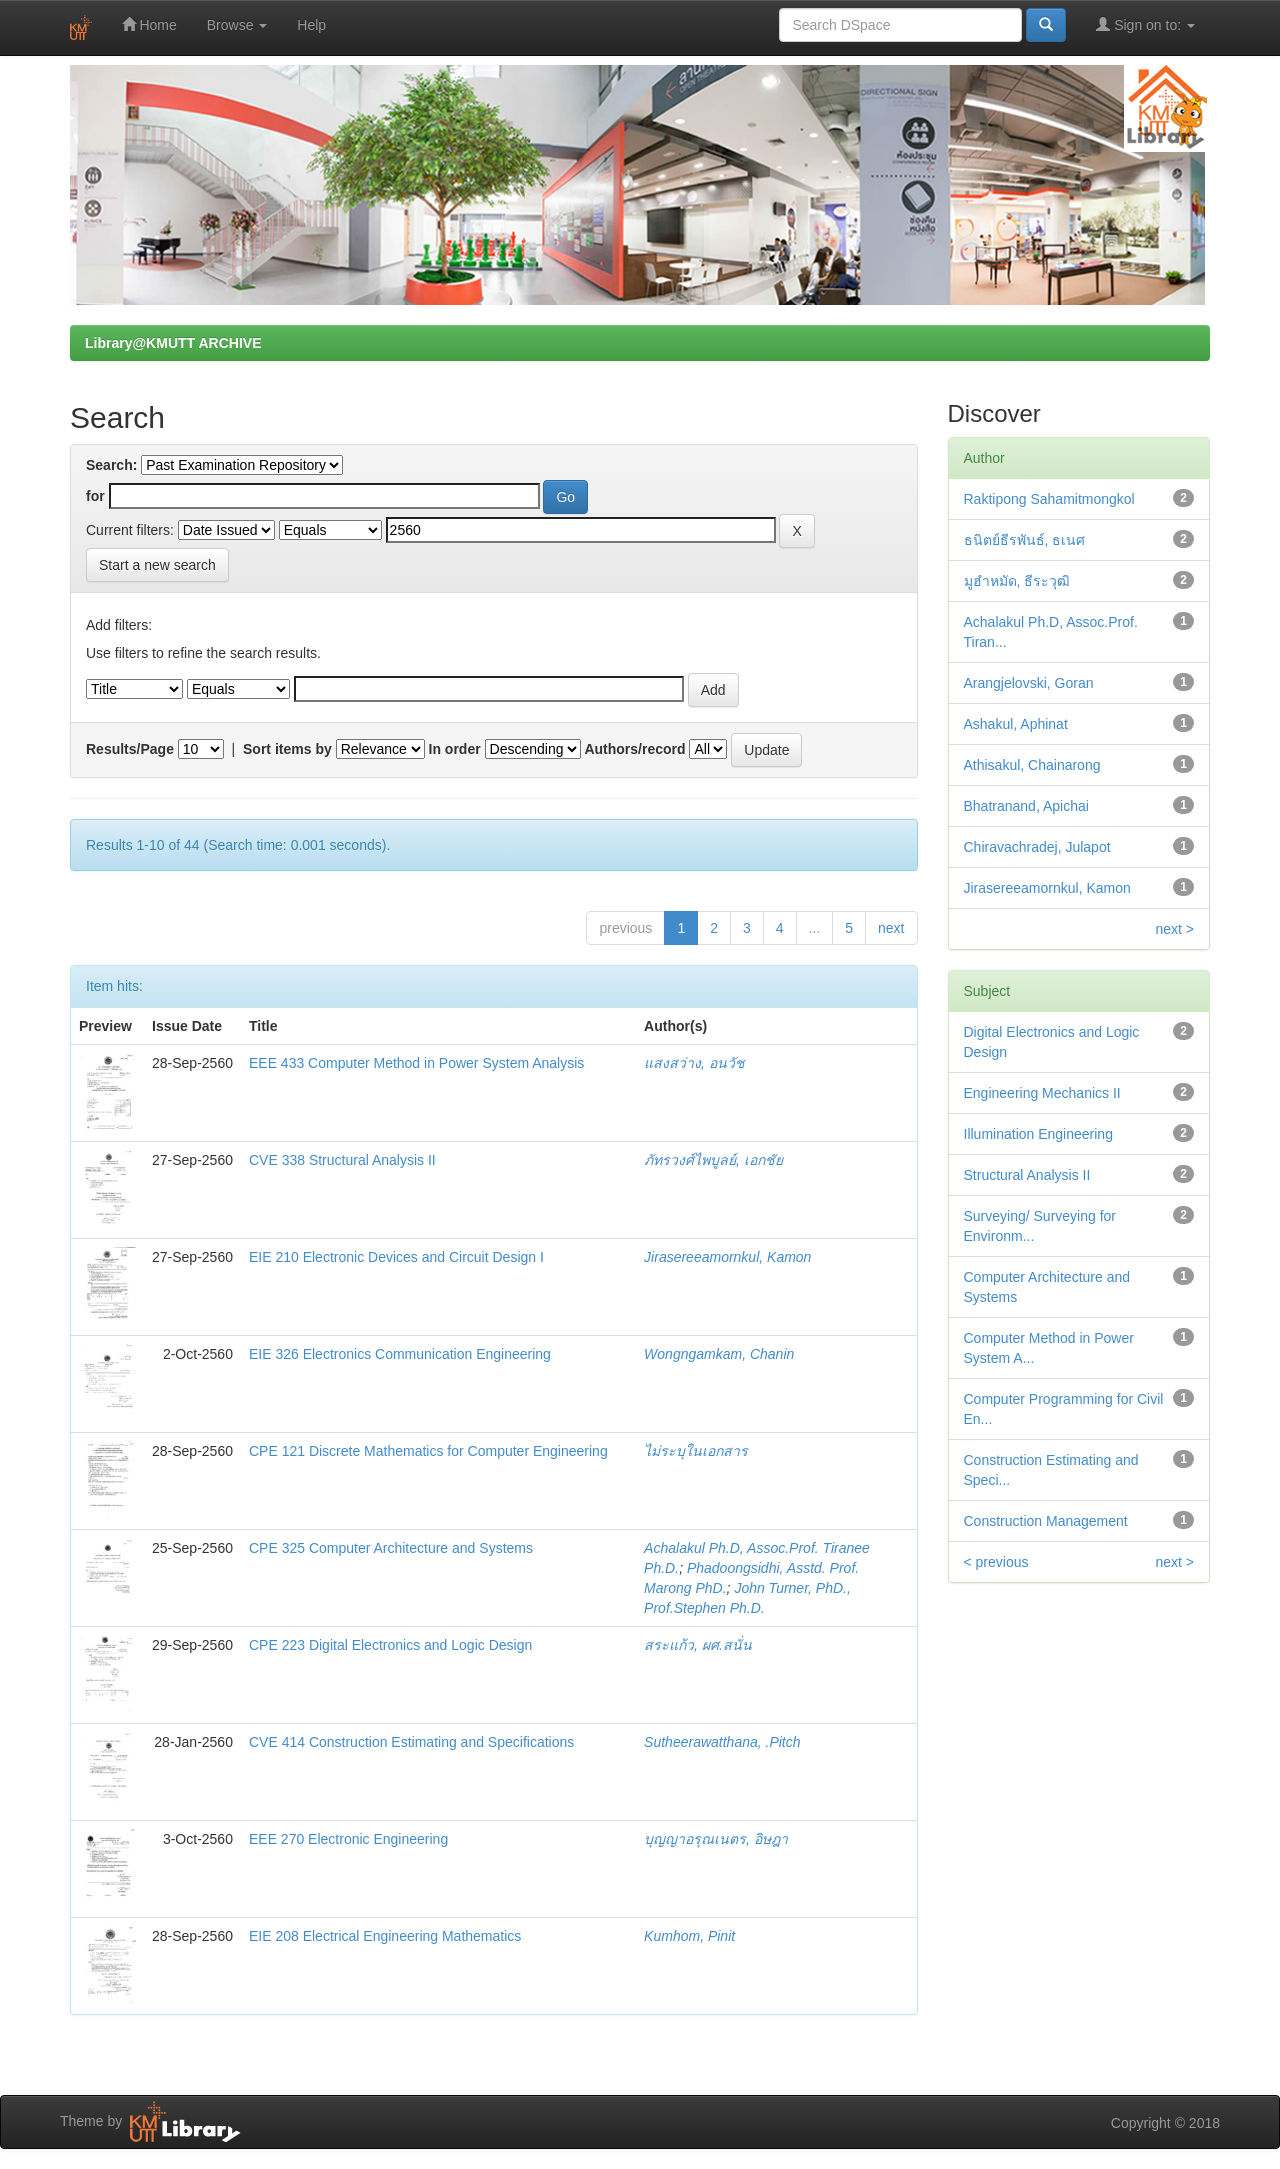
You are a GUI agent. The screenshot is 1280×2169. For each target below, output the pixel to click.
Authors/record (634, 749)
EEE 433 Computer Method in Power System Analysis (416, 1063)
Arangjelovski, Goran (1029, 683)
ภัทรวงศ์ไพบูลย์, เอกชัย (713, 1160)
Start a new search (157, 565)
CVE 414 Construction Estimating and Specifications (411, 1742)
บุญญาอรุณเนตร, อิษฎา (716, 1839)
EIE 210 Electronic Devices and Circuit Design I (396, 1257)
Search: (111, 465)
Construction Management (1046, 1521)
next (891, 928)
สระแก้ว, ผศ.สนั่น (698, 1645)
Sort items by (287, 749)
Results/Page (130, 749)
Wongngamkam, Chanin (719, 1354)
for (95, 496)
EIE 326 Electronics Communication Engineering (400, 1354)
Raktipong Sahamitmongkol (1049, 499)
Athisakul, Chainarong (1032, 765)
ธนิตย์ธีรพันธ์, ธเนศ (1025, 540)
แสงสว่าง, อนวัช (694, 1063)
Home (149, 24)
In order (455, 749)
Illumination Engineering (1038, 1134)
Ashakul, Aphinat (1016, 724)
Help (311, 25)
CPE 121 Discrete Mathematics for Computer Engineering (428, 1451)
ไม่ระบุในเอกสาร (696, 1451)
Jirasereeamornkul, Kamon (727, 1257)
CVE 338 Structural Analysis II (342, 1160)
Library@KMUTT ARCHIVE (173, 343)
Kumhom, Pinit (689, 1936)
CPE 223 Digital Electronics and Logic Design (390, 1645)
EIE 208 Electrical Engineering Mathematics (385, 1936)
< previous (996, 1562)
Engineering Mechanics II (1042, 1093)
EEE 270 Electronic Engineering (348, 1839)
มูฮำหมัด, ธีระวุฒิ (1017, 581)
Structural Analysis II (1027, 1175)
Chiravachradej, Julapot (1037, 847)
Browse (237, 25)
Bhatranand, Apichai (1026, 806)
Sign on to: (1145, 24)
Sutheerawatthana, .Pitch (722, 1742)
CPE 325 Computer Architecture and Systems (391, 1548)
